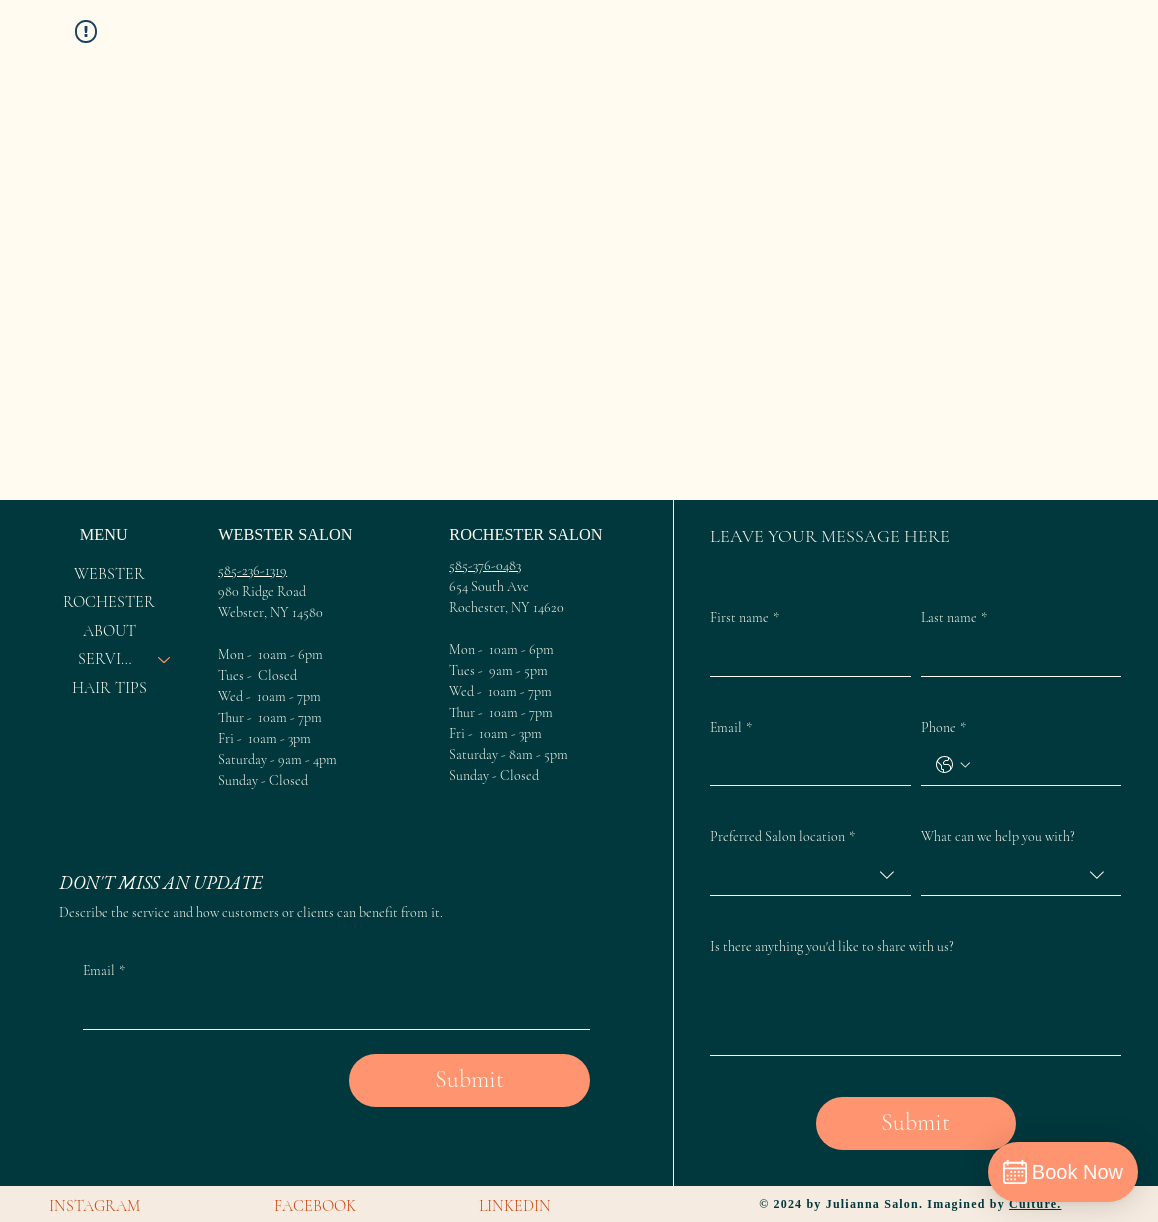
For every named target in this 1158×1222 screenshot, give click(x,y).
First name (744, 618)
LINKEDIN (515, 1206)
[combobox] (810, 875)
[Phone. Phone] (1041, 765)
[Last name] (1015, 656)
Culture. (1035, 1204)
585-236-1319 (252, 570)
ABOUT (109, 631)
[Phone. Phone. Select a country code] (953, 765)
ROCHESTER (109, 602)
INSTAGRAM (94, 1206)
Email (731, 728)
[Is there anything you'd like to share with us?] (915, 1009)
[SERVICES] (165, 659)
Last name (954, 618)
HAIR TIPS (109, 688)
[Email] (804, 765)
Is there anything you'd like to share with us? (832, 946)
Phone (943, 728)
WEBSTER (109, 574)
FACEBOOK (315, 1206)
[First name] (804, 656)
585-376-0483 (485, 565)
